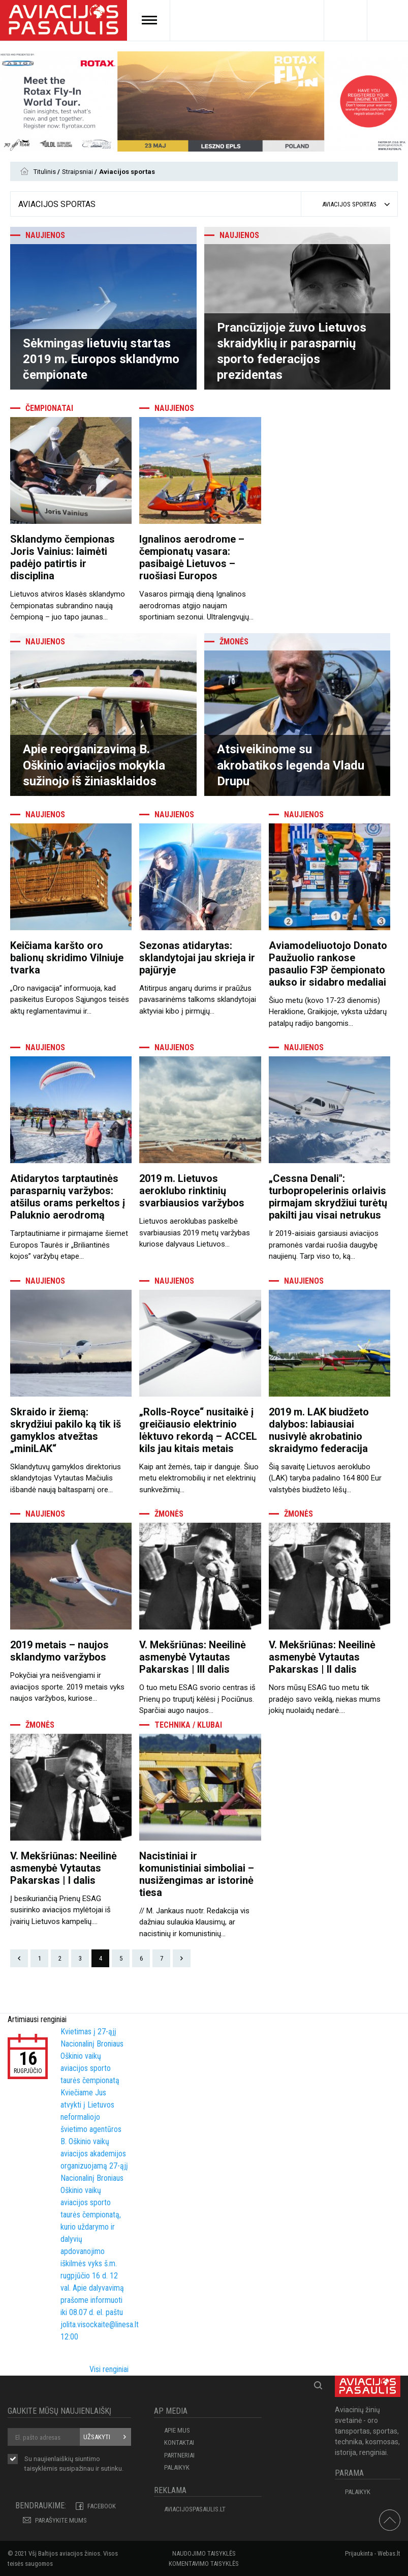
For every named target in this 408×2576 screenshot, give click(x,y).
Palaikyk (177, 2467)
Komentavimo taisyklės (204, 2563)
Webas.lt (389, 2553)
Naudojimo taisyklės (204, 2553)
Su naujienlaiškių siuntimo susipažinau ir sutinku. (73, 2464)
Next (182, 1958)
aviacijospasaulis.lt (195, 2509)
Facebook (101, 2506)
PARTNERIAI (179, 2455)
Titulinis (45, 171)
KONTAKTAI (179, 2442)
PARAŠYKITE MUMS (61, 2520)
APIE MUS (177, 2430)
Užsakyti (96, 2437)
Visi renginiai (109, 2369)
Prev (19, 1958)
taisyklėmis (40, 2468)
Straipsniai (78, 171)
